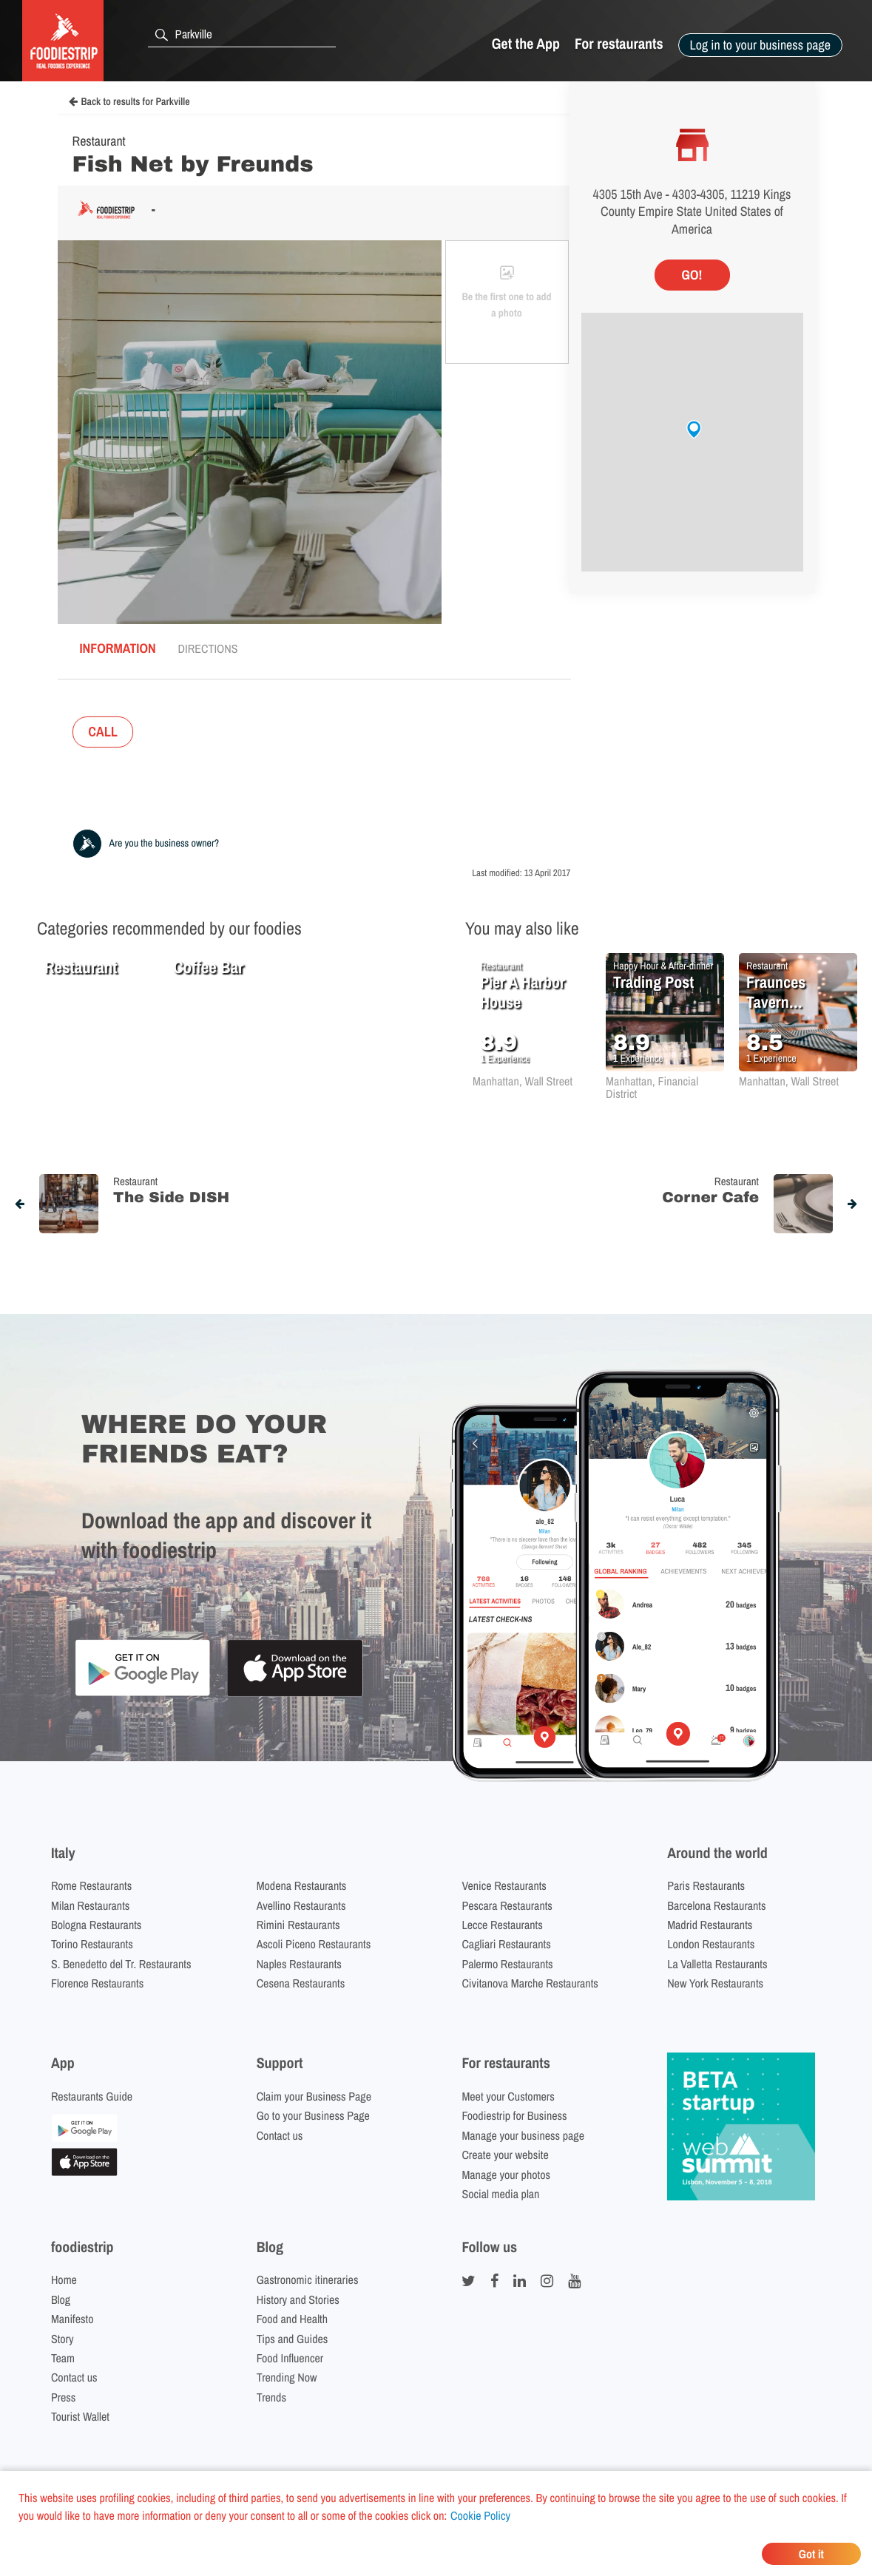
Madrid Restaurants (709, 1924)
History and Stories (298, 2299)
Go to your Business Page (313, 2115)
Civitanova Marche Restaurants (530, 1983)
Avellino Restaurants (301, 1905)
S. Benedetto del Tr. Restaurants (121, 1964)
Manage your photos (506, 2174)
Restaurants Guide (91, 2096)
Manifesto (72, 2319)
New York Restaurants (715, 1983)
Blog (60, 2299)
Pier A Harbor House (522, 991)
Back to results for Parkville (129, 102)
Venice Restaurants (504, 1885)
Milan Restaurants (90, 1905)
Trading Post (653, 982)
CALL (103, 731)
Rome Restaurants (91, 1885)
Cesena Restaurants (301, 1983)
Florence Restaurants (97, 1983)
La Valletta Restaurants (717, 1964)
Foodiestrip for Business (514, 2115)
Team (63, 2358)
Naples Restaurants (299, 1964)
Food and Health (292, 2319)
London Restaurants (710, 1944)
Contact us (280, 2135)
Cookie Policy (480, 2515)
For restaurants (619, 44)
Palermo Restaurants (507, 1964)
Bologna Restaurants (96, 1924)
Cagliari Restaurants (506, 1944)
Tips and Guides (292, 2339)
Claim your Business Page (314, 2096)
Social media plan (500, 2194)
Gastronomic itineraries (308, 2279)
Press (63, 2397)
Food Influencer (290, 2358)
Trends (271, 2397)
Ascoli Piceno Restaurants (314, 1944)
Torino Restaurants (92, 1944)
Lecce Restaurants (502, 1924)
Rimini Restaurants (298, 1924)
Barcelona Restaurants (716, 1905)
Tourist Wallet (80, 2416)
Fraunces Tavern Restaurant (781, 991)
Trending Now (287, 2377)
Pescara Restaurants (507, 1905)
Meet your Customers (508, 2096)
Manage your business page (523, 2135)
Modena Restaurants (302, 1885)
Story (62, 2339)
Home (64, 2279)
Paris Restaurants (706, 1885)
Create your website (505, 2154)
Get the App (526, 44)
